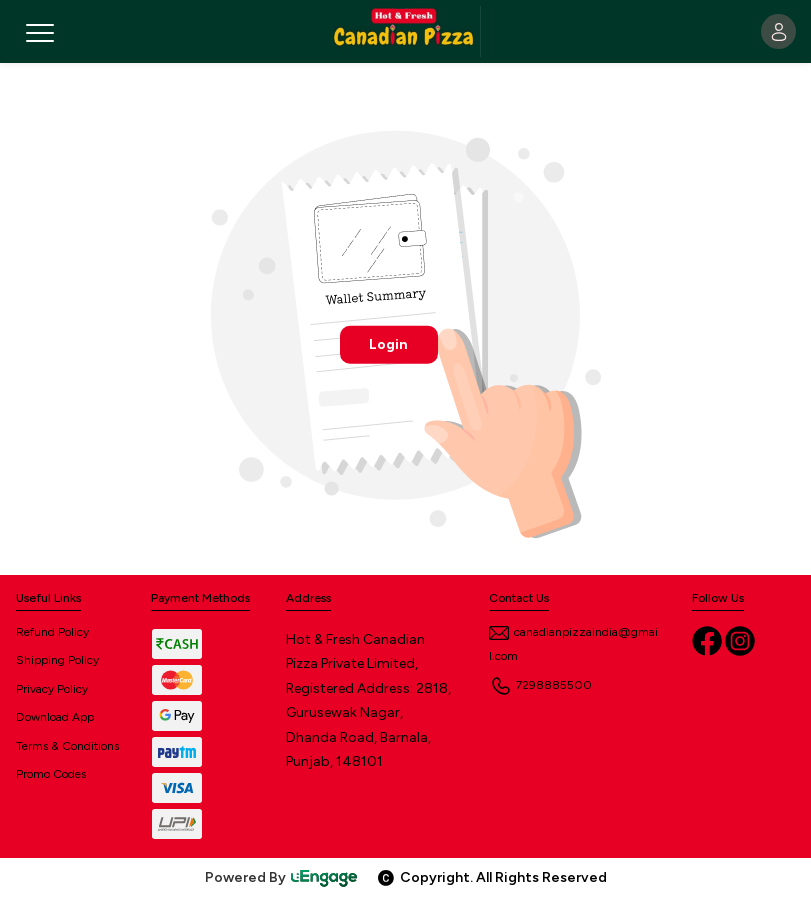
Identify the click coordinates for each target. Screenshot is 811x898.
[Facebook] (708, 639)
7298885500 (540, 685)
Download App (55, 717)
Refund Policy (52, 632)
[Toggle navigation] (50, 31)
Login (388, 343)
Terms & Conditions (67, 746)
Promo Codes (51, 774)
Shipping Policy (57, 660)
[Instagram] (740, 639)
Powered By (282, 877)
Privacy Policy (52, 689)
